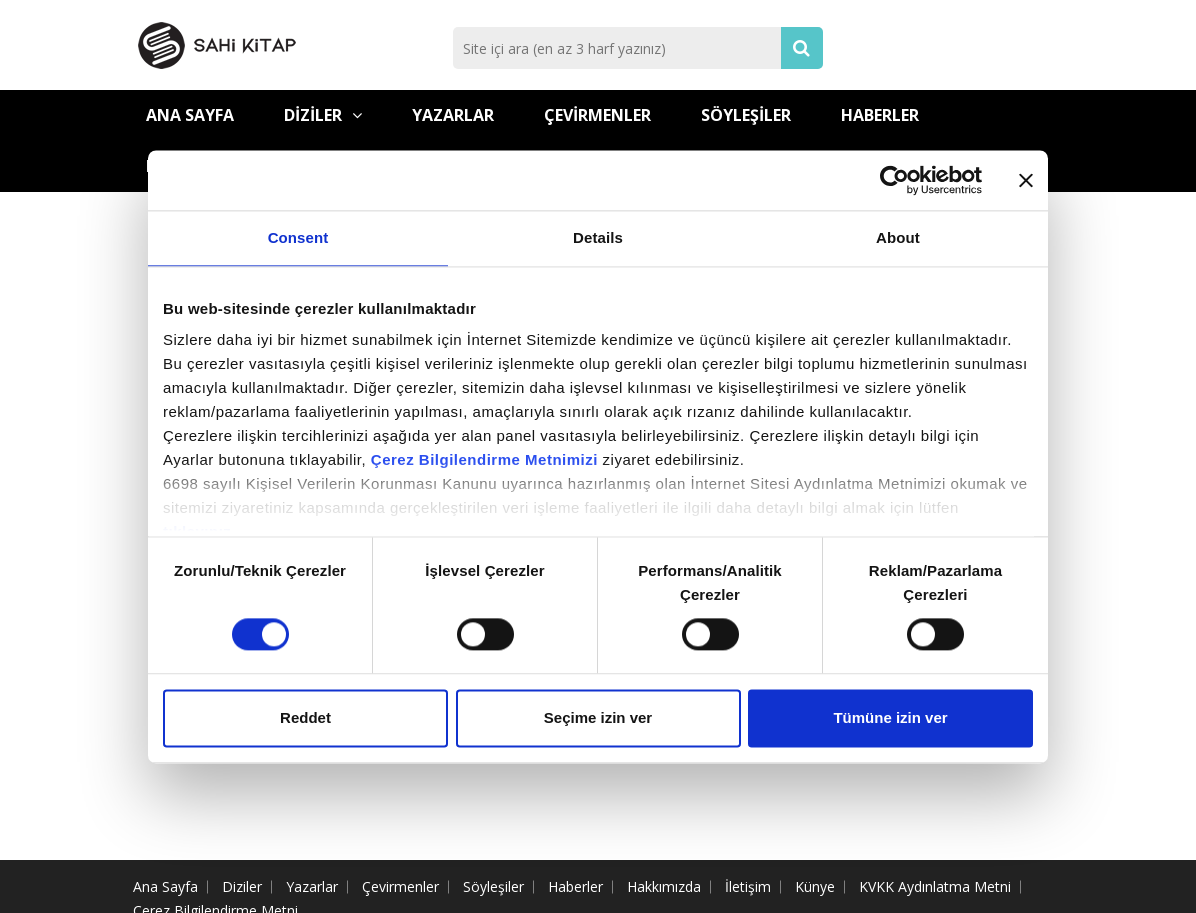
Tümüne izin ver (890, 717)
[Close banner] (1026, 180)
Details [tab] (598, 237)
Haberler (880, 115)
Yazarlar (453, 115)
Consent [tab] (298, 237)
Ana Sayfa (190, 115)
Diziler (323, 115)
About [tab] (898, 237)
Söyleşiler (746, 115)
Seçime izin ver (598, 717)
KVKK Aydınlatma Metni (935, 886)
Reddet (305, 717)
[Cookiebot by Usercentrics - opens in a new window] (894, 180)
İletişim (748, 886)
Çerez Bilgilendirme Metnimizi (484, 459)
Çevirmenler (597, 115)
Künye (815, 886)
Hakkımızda (664, 886)
